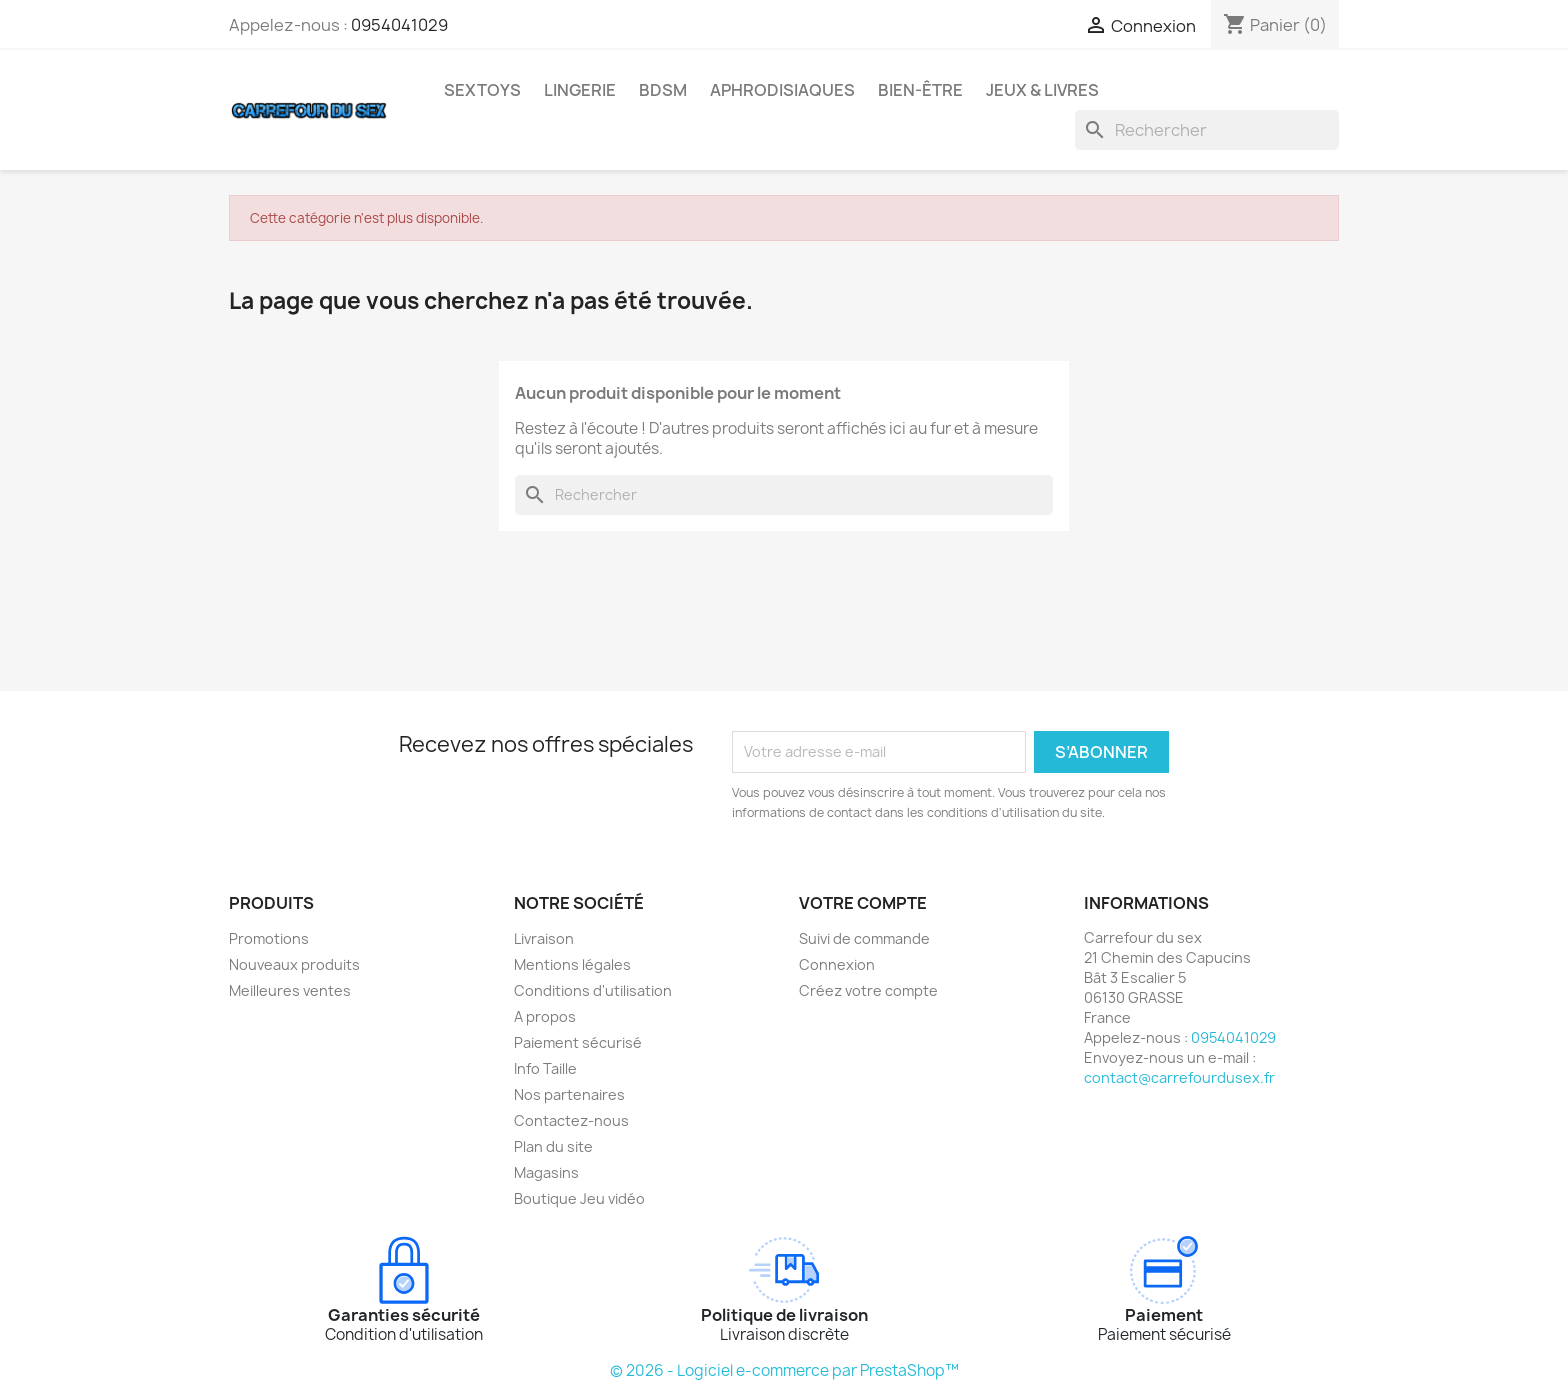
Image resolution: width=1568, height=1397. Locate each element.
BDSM (663, 90)
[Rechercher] (1207, 130)
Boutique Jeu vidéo (579, 1198)
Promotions (269, 938)
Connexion (837, 964)
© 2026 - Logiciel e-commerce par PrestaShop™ (784, 1370)
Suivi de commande (864, 938)
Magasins (546, 1172)
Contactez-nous (571, 1120)
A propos (545, 1016)
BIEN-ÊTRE (920, 90)
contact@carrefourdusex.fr (1179, 1077)
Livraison (544, 938)
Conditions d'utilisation (593, 990)
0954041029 (399, 25)
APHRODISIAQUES (782, 90)
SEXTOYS (482, 90)
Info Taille (545, 1068)
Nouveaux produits (294, 964)
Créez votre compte (868, 990)
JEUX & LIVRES (1042, 90)
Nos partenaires (569, 1094)
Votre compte (863, 903)
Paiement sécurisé (578, 1042)
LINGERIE (580, 90)
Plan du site (553, 1146)
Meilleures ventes (290, 990)
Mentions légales (572, 964)
